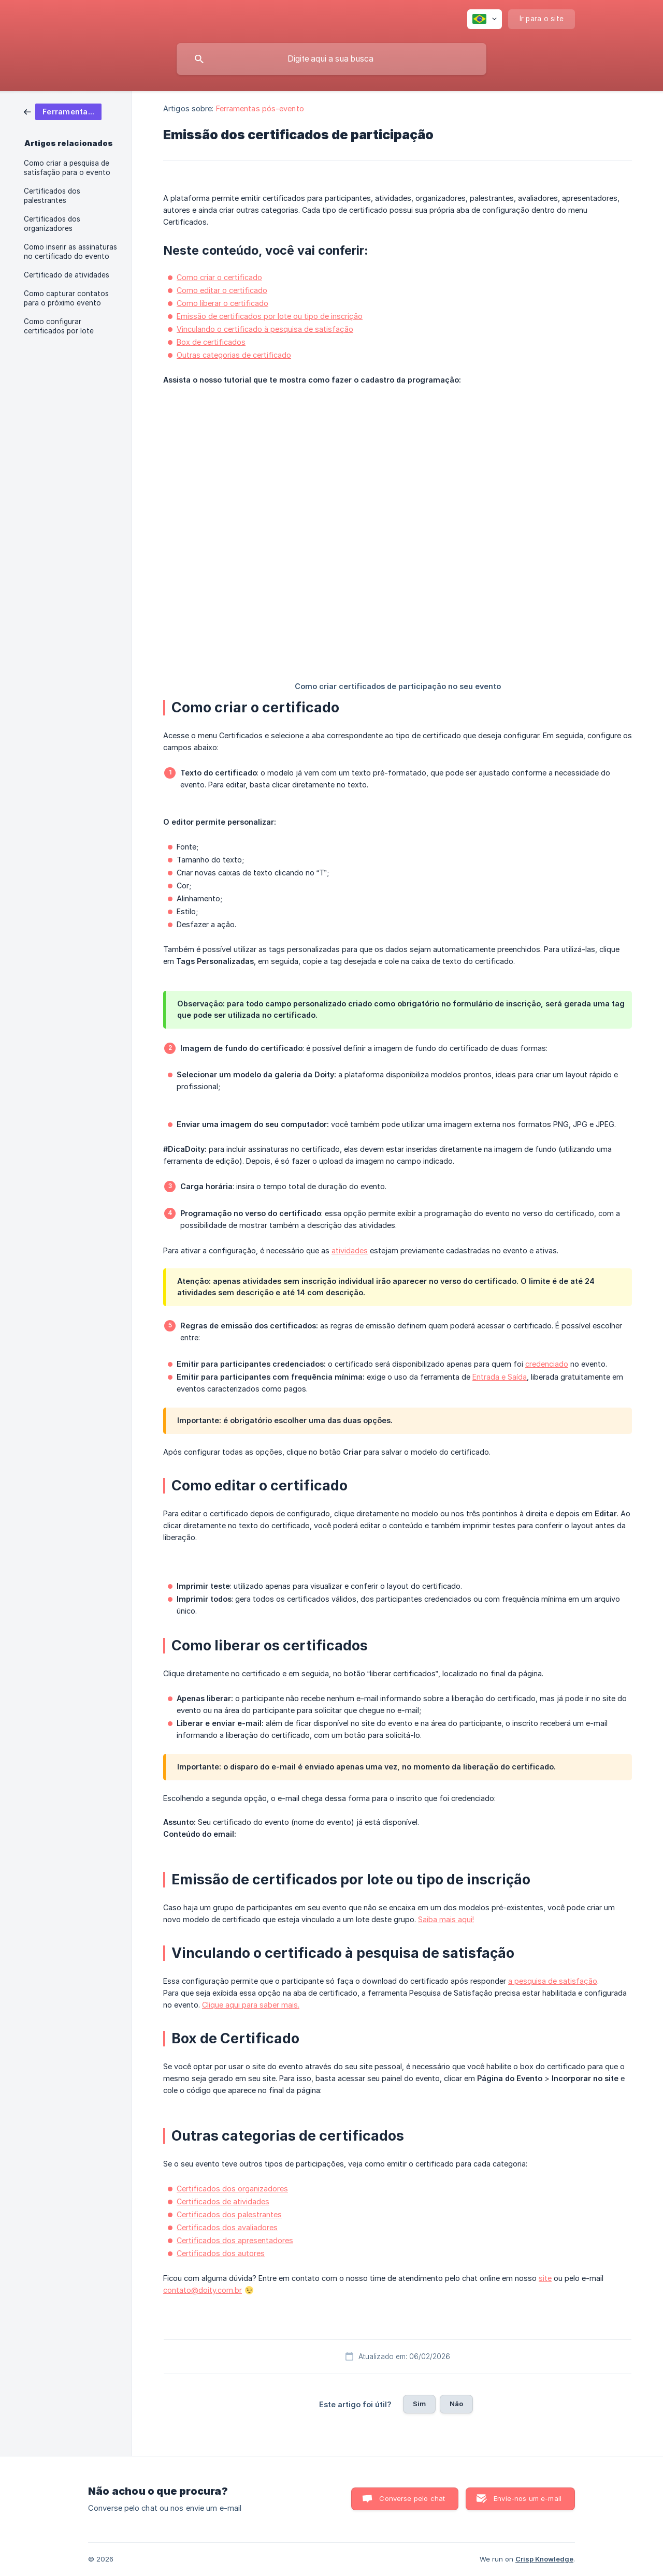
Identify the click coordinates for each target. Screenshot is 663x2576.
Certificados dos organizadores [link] (52, 223)
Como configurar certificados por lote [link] (59, 326)
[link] (63, 111)
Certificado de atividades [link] (66, 275)
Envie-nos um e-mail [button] (527, 2498)
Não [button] (456, 2403)
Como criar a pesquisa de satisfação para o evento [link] (67, 168)
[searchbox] (331, 59)
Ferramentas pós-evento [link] (260, 108)
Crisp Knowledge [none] (544, 2559)
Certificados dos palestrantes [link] (52, 195)
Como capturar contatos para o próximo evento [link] (66, 298)
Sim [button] (419, 2403)
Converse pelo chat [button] (412, 2498)
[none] (484, 19)
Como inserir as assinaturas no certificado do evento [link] (70, 251)
